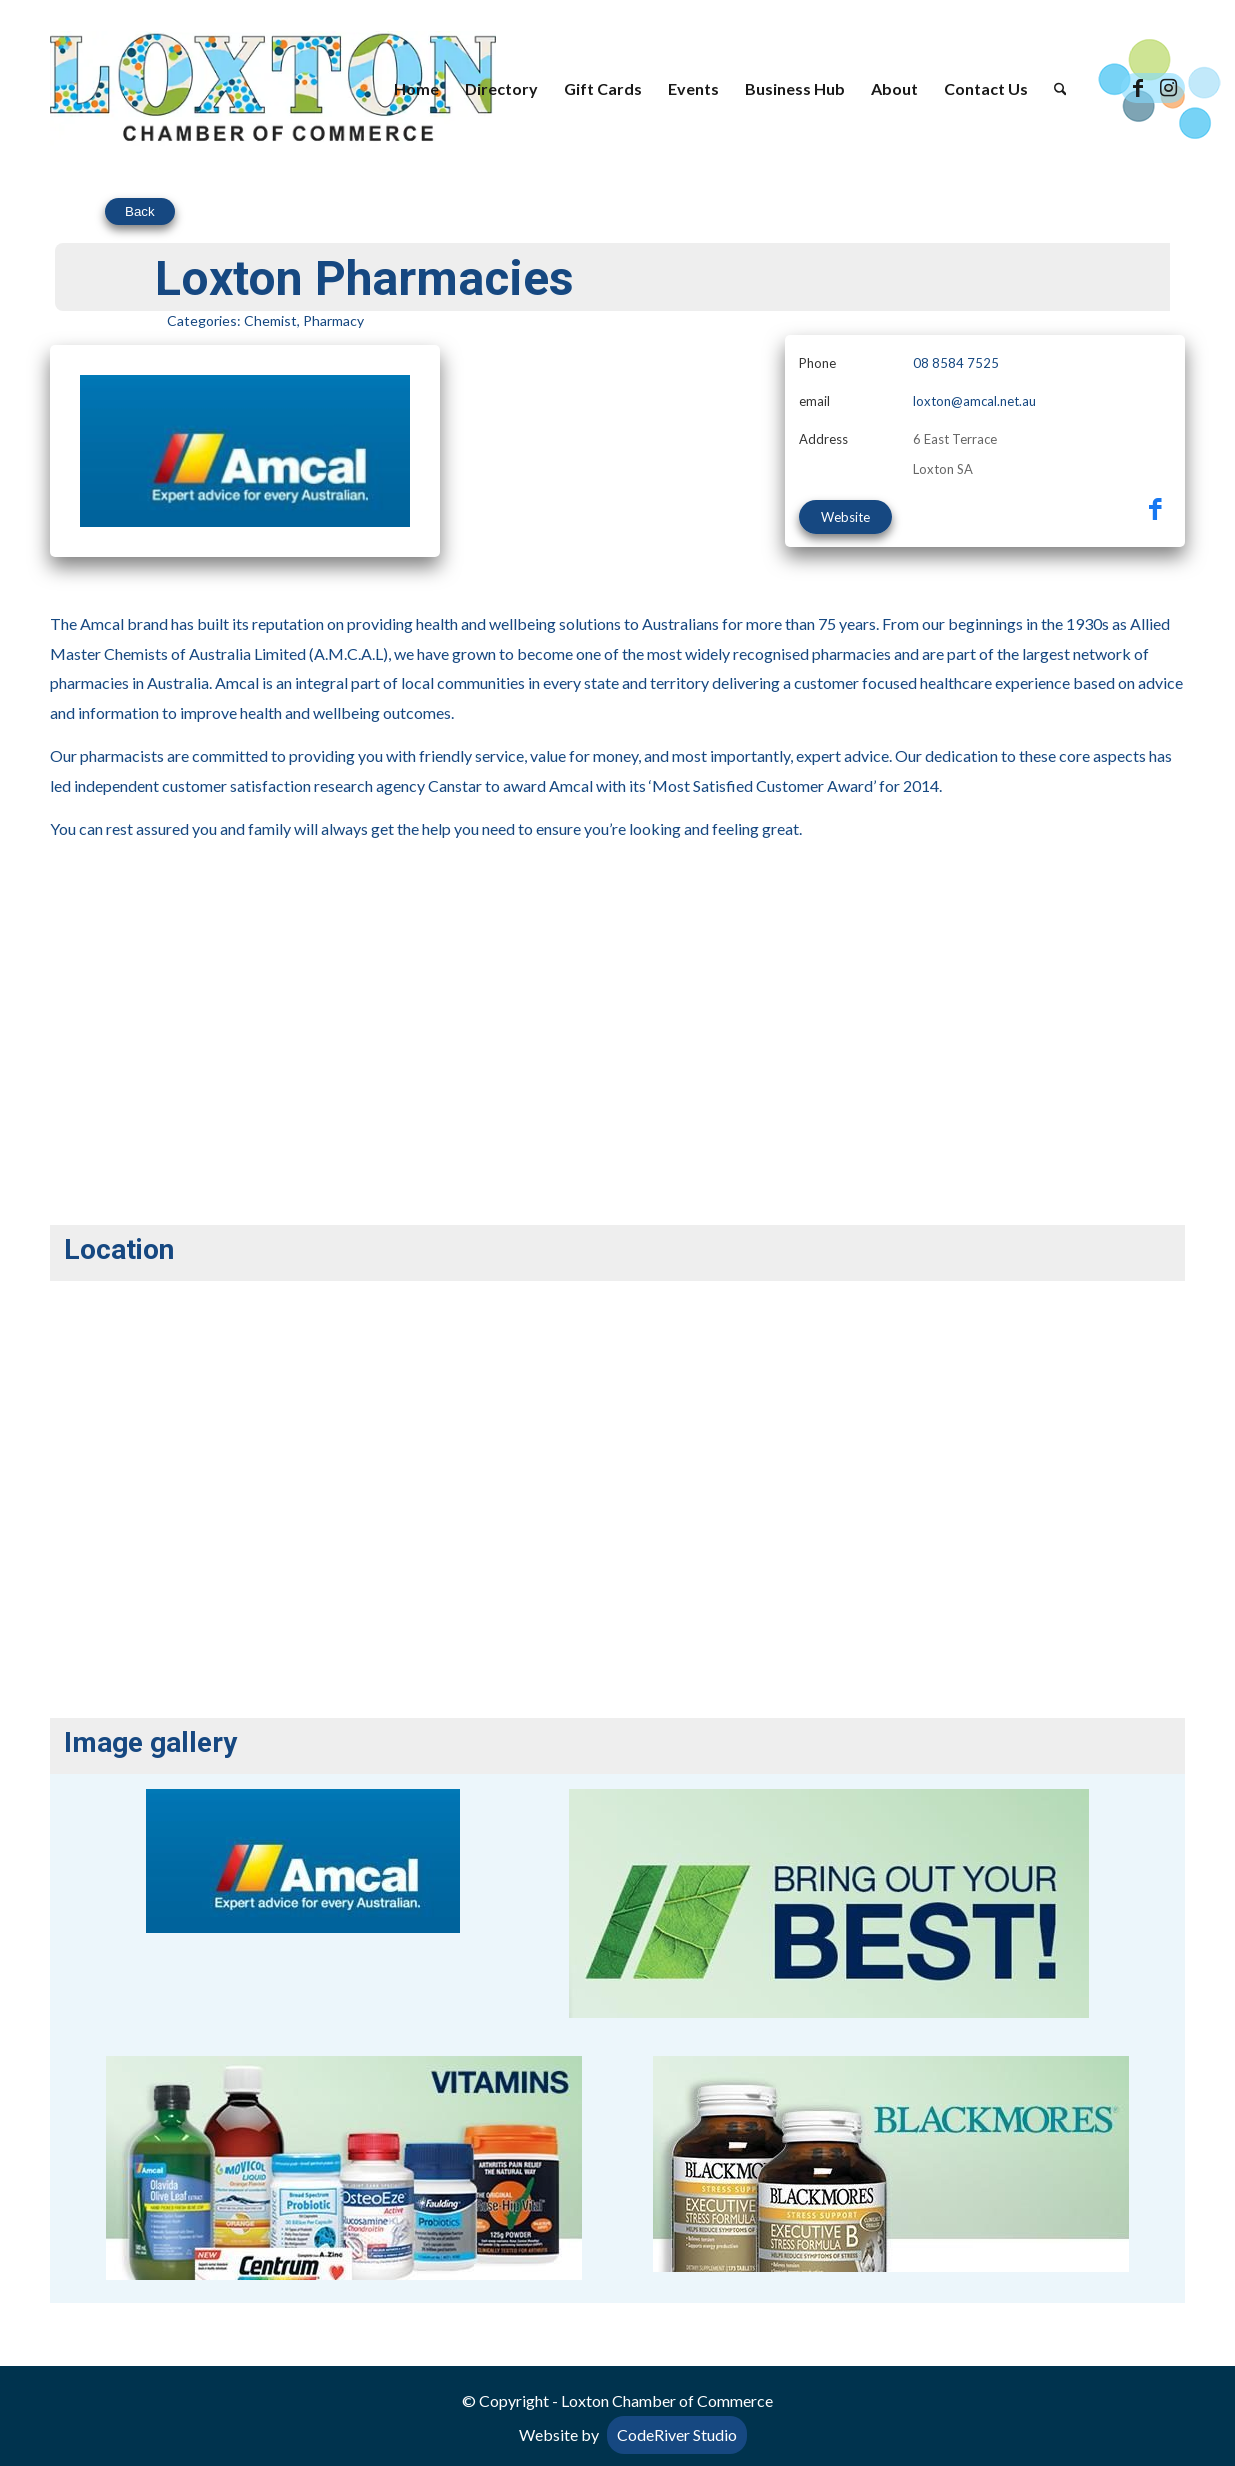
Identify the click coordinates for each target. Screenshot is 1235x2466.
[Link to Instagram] (1168, 88)
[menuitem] (416, 89)
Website (845, 517)
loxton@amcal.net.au (974, 401)
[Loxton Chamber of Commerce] (273, 89)
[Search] (1060, 89)
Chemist (270, 320)
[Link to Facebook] (1138, 88)
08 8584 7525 (956, 363)
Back (140, 211)
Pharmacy (333, 320)
